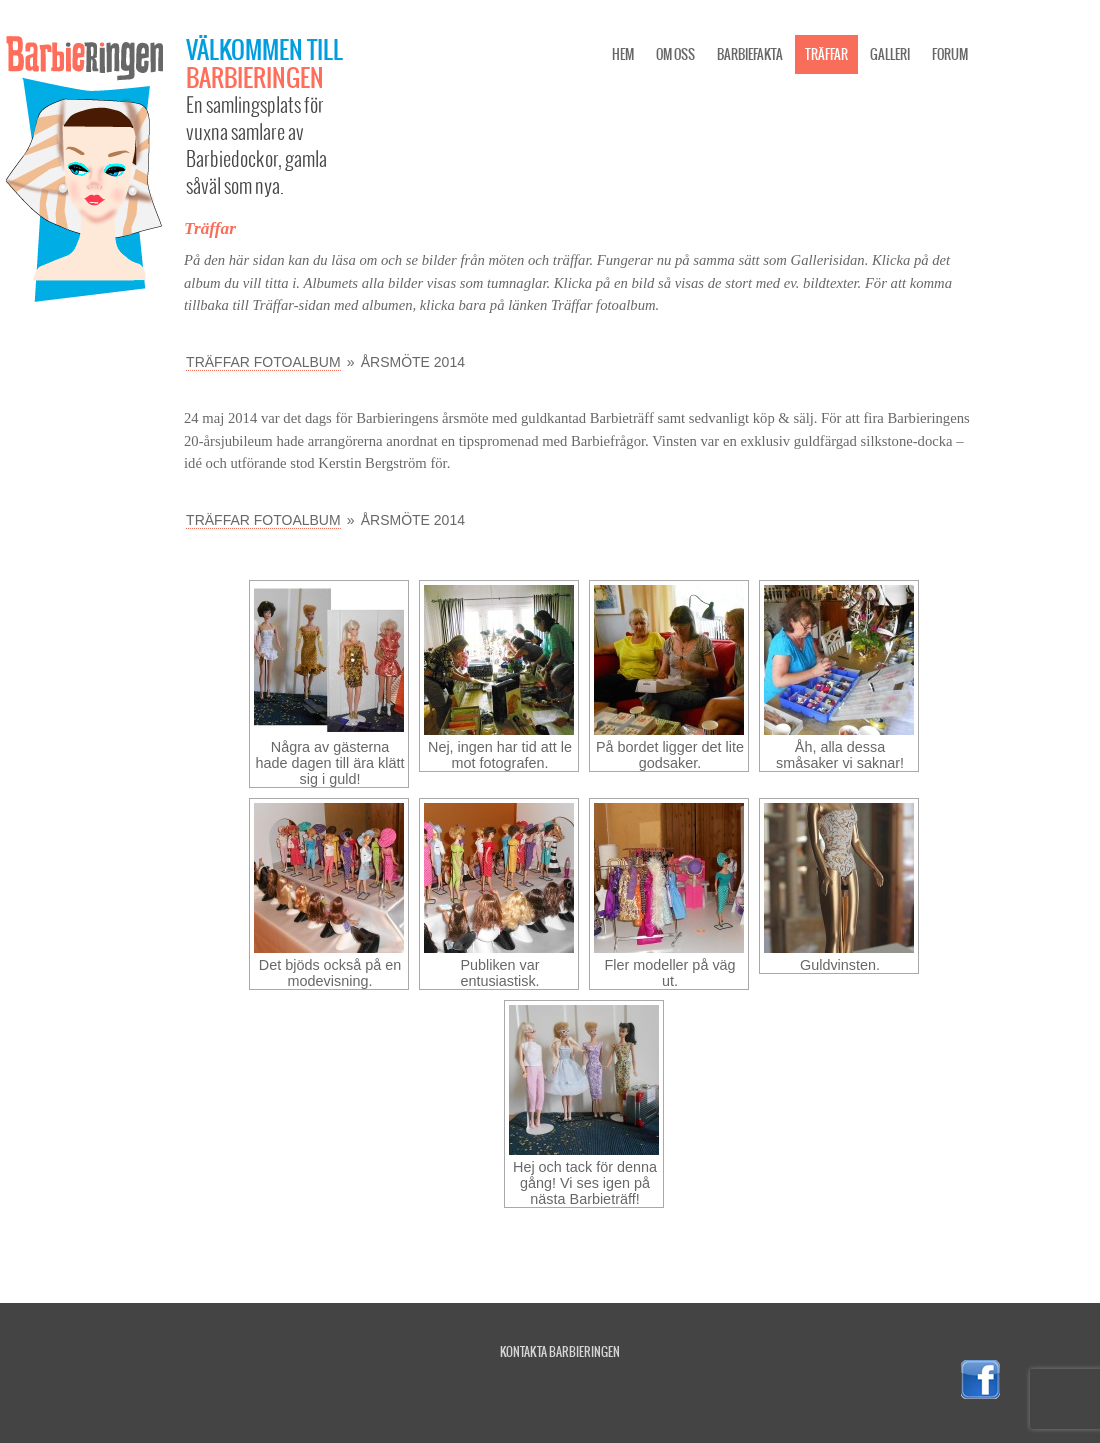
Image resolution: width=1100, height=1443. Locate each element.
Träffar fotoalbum (263, 362)
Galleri (890, 54)
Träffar (826, 54)
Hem (623, 54)
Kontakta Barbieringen (560, 1351)
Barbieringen (255, 77)
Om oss (675, 54)
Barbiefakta (750, 54)
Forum (950, 54)
